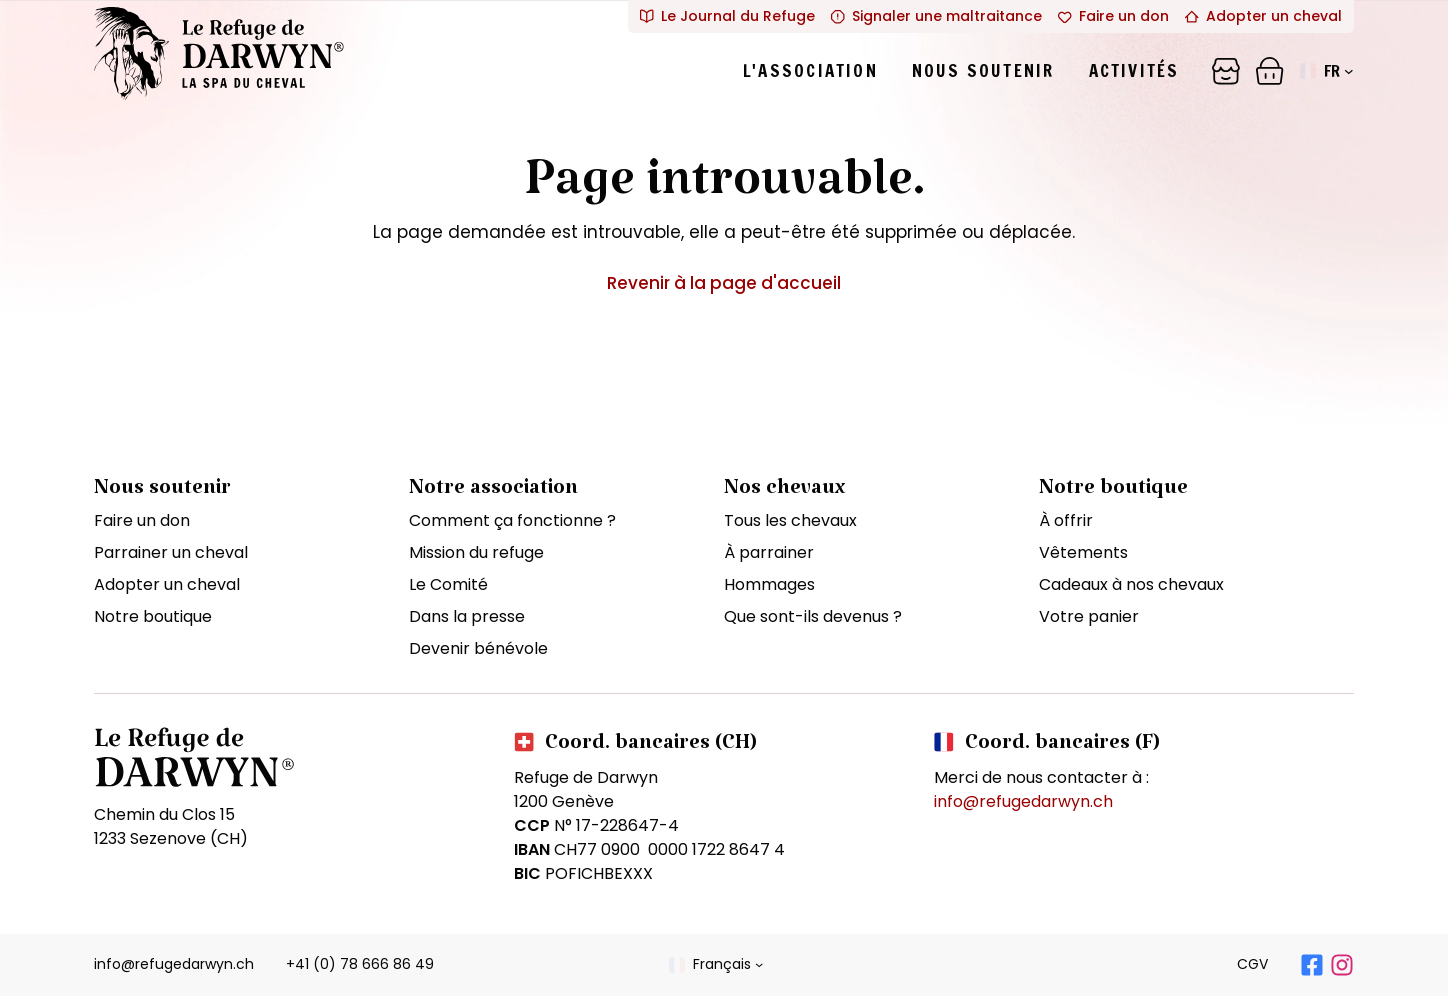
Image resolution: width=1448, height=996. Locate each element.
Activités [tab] (1134, 70)
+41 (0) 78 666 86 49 (360, 964)
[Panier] (1226, 71)
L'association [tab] (810, 70)
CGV (1252, 964)
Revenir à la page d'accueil (724, 283)
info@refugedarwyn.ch (1023, 801)
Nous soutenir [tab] (983, 70)
